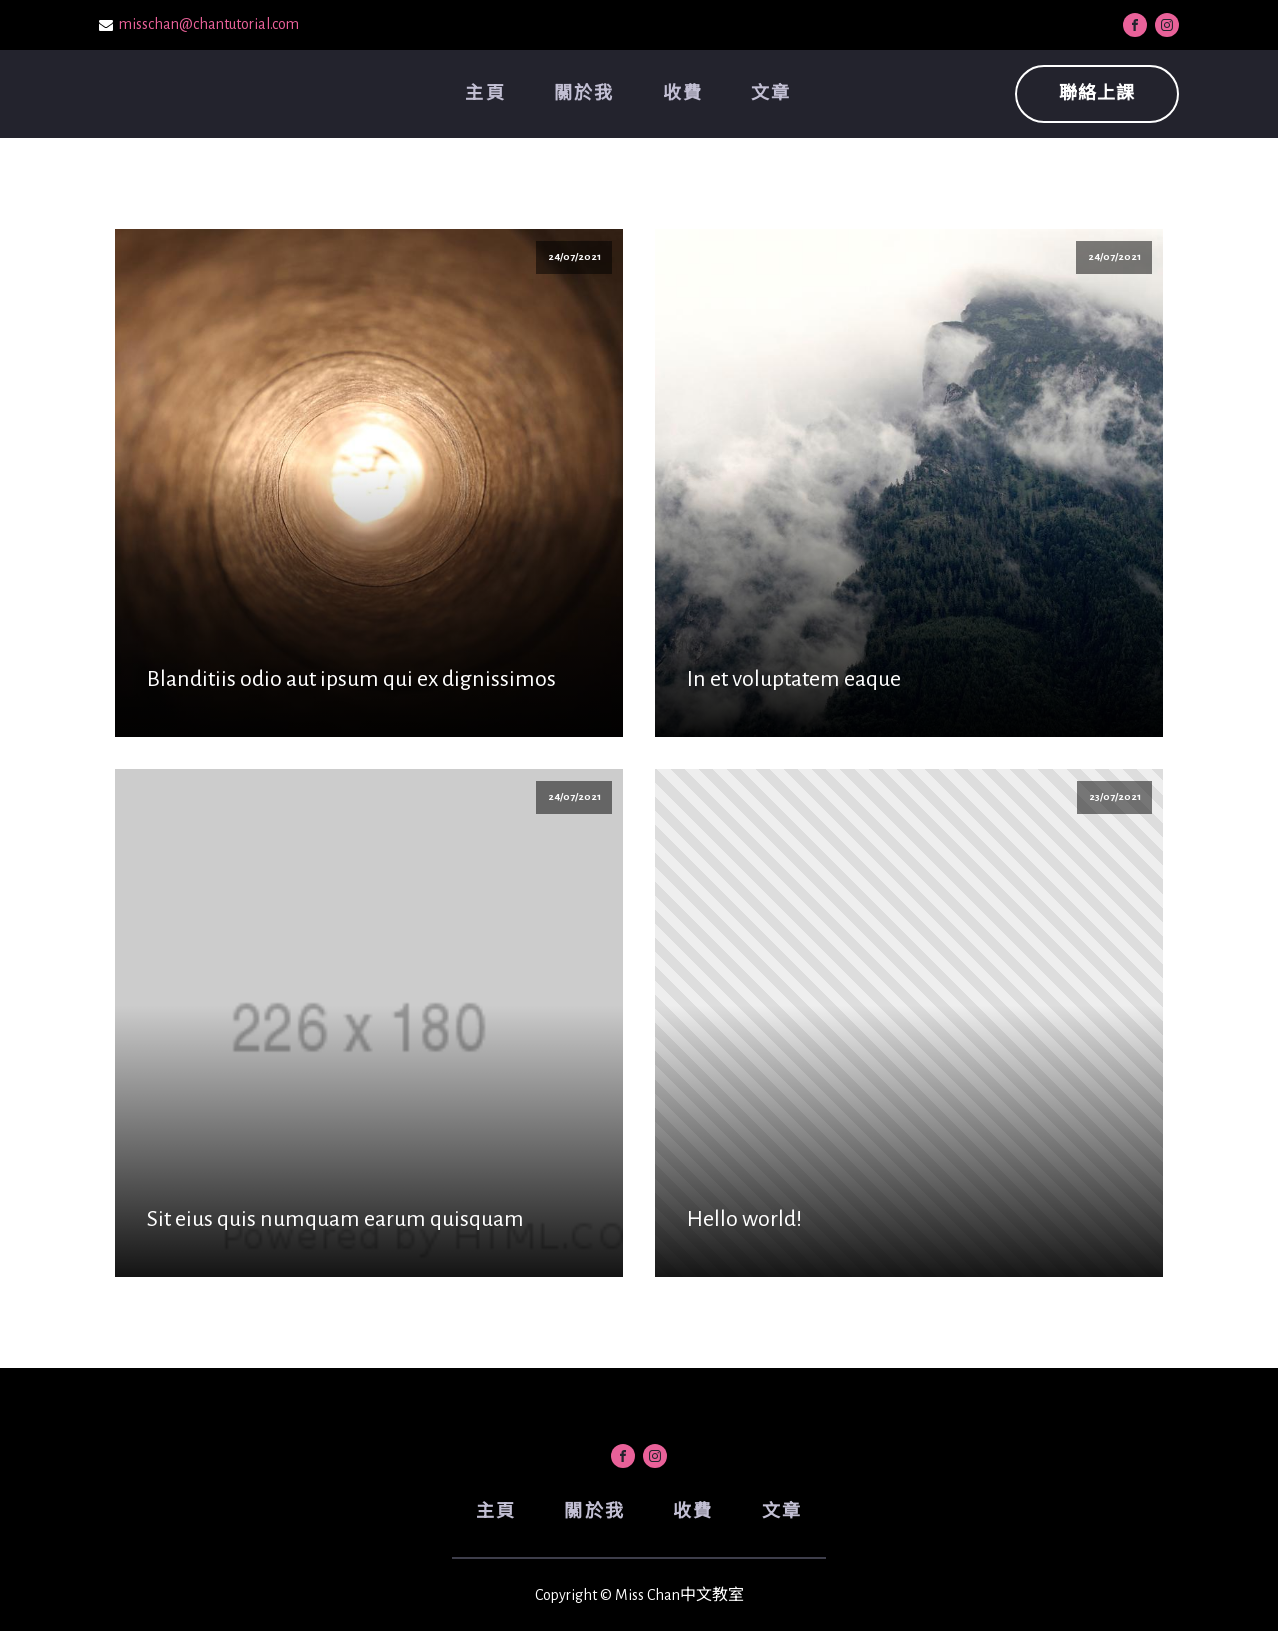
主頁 (485, 94)
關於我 (584, 94)
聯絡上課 (1097, 94)
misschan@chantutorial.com (209, 24)
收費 (683, 94)
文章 (771, 94)
